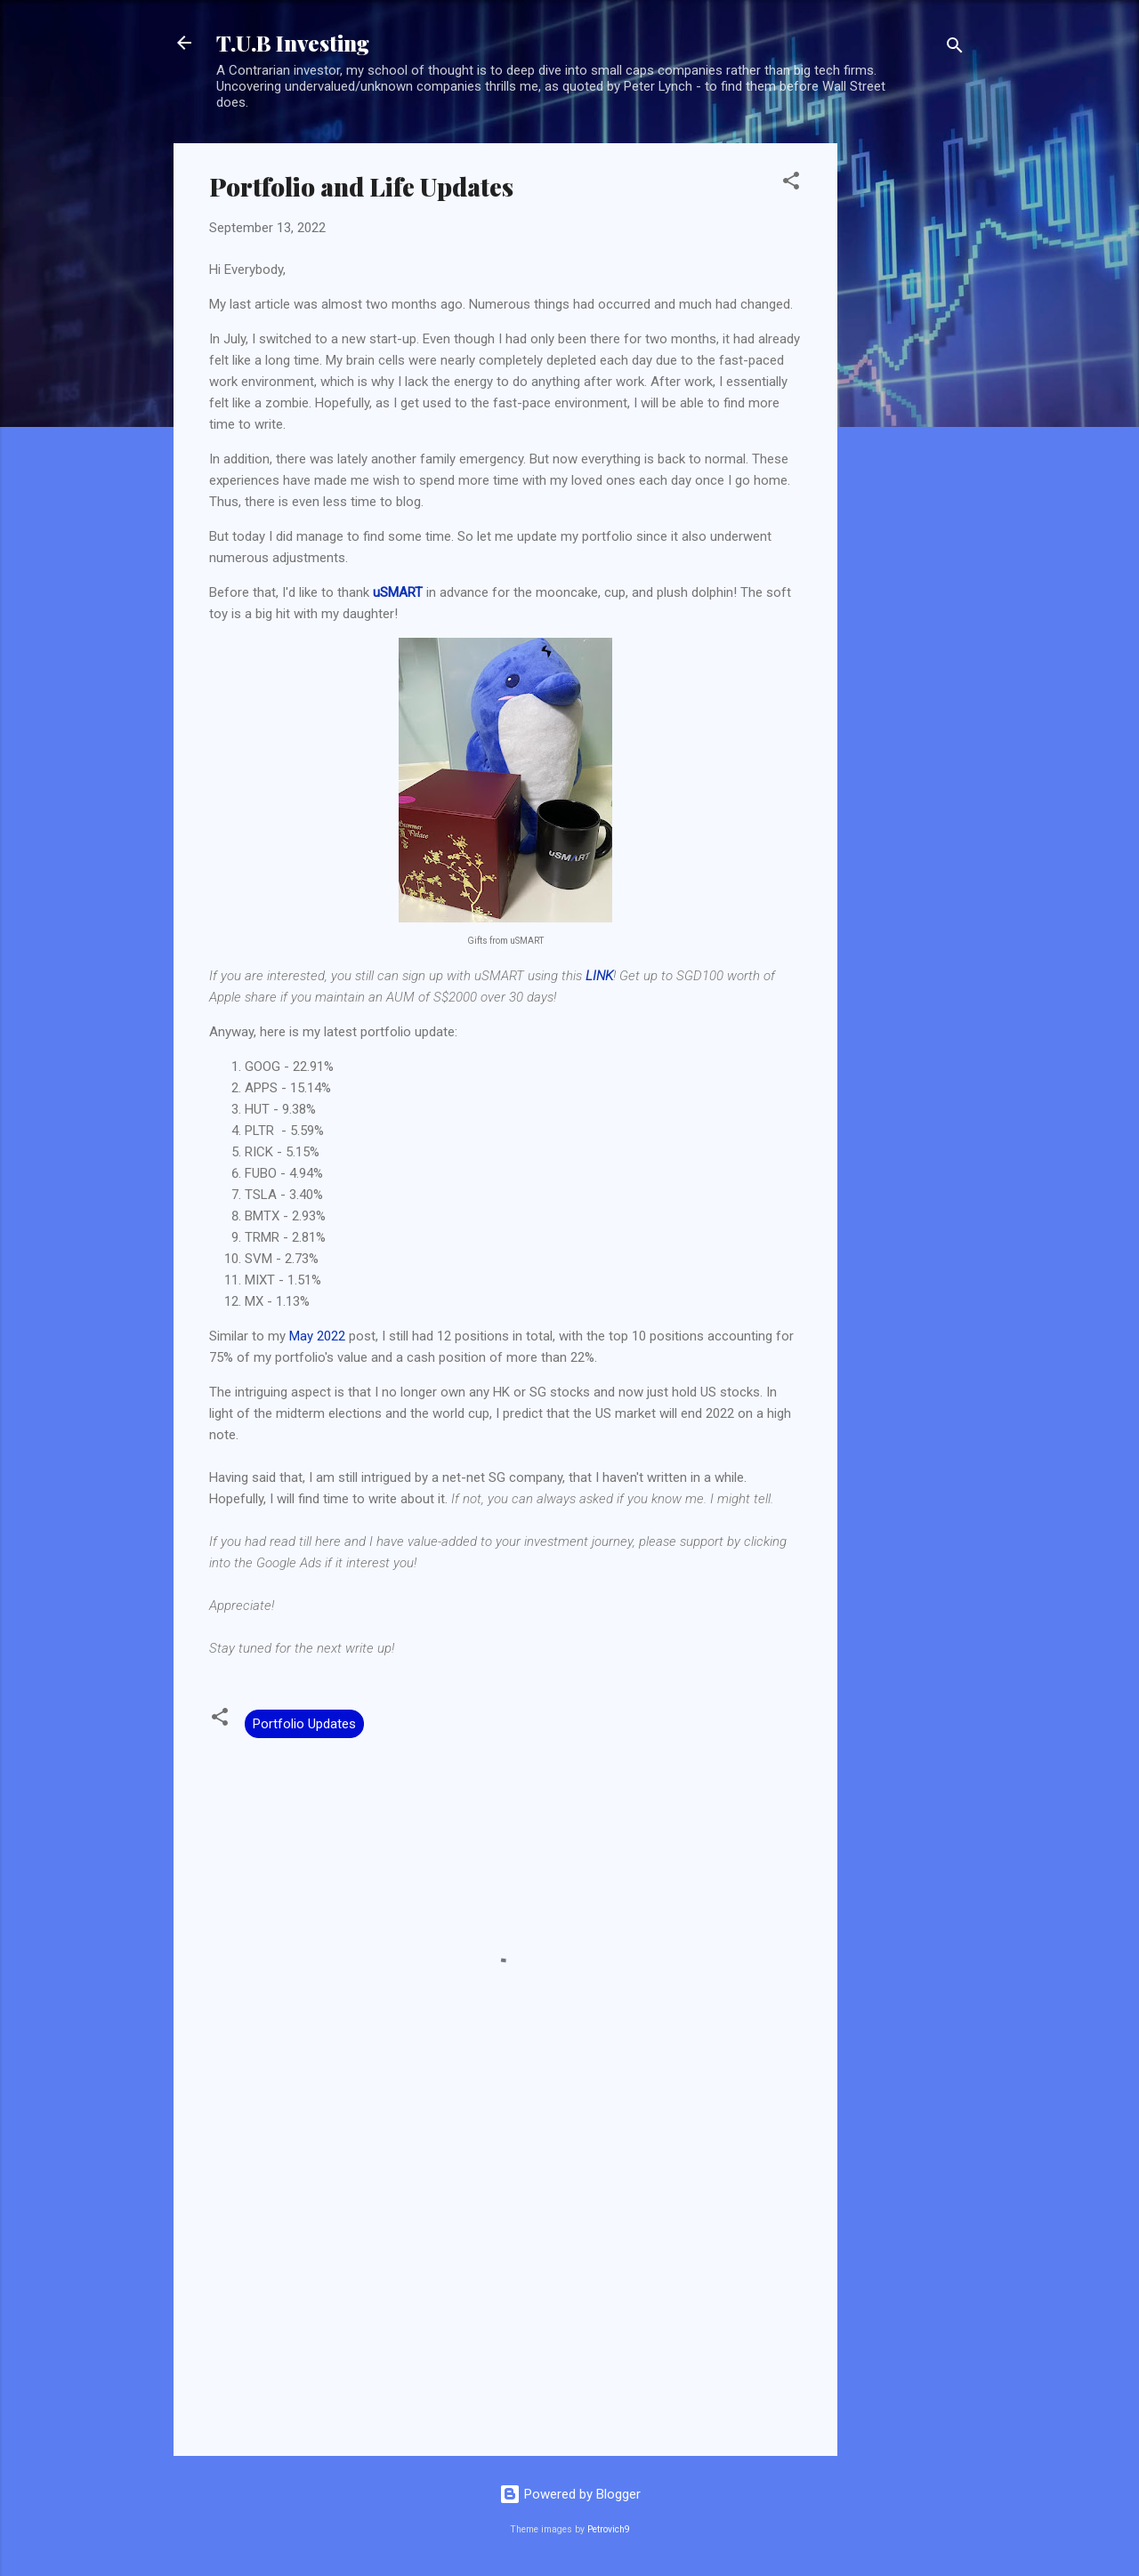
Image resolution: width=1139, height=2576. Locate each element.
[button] (791, 183)
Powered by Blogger (570, 2494)
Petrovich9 (608, 2529)
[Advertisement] (908, 410)
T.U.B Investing (292, 42)
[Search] (954, 48)
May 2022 (317, 1336)
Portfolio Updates (304, 1724)
